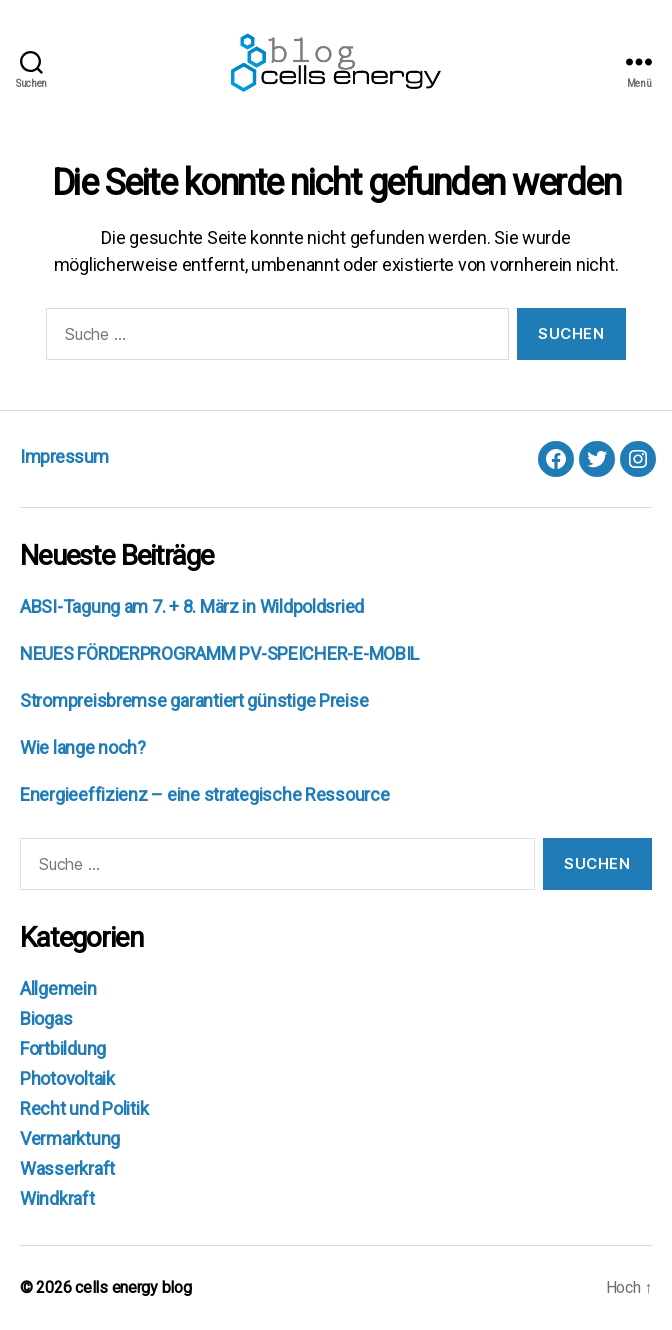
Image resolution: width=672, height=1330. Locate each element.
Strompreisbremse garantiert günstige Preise (194, 700)
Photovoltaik (67, 1078)
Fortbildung (63, 1048)
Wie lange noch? (83, 747)
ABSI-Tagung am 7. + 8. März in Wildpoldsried (192, 606)
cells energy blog (133, 1287)
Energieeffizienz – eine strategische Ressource (205, 794)
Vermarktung (70, 1138)
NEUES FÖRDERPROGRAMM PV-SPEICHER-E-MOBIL (219, 653)
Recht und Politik (84, 1108)
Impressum (64, 456)
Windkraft (57, 1198)
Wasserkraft (67, 1168)
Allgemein (58, 988)
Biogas (46, 1018)
